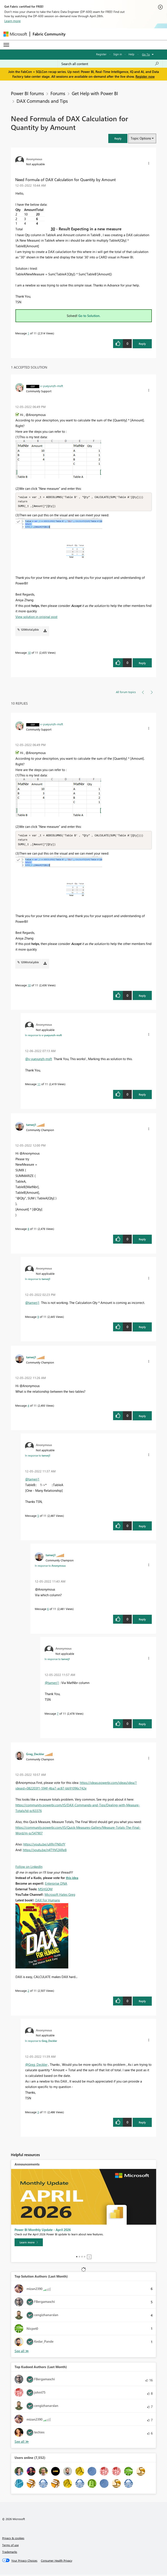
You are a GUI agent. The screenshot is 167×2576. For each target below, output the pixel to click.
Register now (145, 76)
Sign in (117, 54)
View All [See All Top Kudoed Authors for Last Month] (22, 2442)
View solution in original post (36, 617)
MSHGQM (45, 1890)
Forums (57, 93)
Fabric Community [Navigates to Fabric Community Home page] (49, 34)
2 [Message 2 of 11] (28, 1992)
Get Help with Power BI (95, 93)
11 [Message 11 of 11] (38, 1085)
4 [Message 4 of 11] (28, 1407)
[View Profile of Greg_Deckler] (35, 1755)
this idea (72, 1879)
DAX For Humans (47, 1901)
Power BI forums (27, 93)
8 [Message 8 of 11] (28, 1230)
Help (131, 54)
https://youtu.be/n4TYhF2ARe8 (45, 1851)
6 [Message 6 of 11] (48, 1610)
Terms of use (10, 2546)
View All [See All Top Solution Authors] (22, 2352)
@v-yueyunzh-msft (38, 1060)
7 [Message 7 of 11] (57, 1715)
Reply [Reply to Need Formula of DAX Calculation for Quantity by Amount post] (142, 343)
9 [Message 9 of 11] (38, 1318)
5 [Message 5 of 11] (38, 1517)
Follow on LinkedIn (28, 1868)
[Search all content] (110, 64)
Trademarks (9, 2553)
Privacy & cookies (13, 2539)
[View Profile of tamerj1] (31, 1126)
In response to (43, 1036)
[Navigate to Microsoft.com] (15, 34)
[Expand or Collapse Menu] (6, 44)
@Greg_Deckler (36, 2066)
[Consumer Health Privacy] (56, 2562)
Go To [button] (146, 54)
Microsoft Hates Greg (60, 1896)
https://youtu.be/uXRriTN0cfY (44, 1845)
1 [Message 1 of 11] (28, 333)
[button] (117, 138)
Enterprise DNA (56, 1884)
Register (101, 54)
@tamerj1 (32, 1304)
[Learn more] (29, 2244)
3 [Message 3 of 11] (38, 2113)
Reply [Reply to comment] (142, 663)
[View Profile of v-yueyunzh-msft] (51, 386)
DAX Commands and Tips (42, 101)
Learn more (12, 21)
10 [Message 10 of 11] (29, 653)
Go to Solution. (89, 315)
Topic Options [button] (141, 138)
